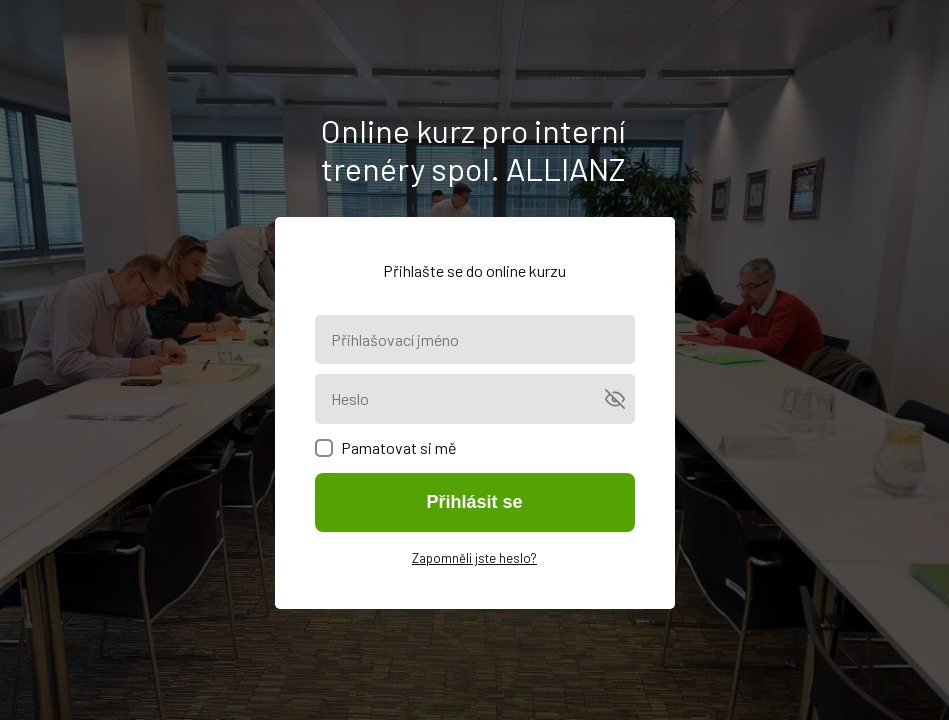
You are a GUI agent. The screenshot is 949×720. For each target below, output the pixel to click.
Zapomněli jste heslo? (474, 558)
